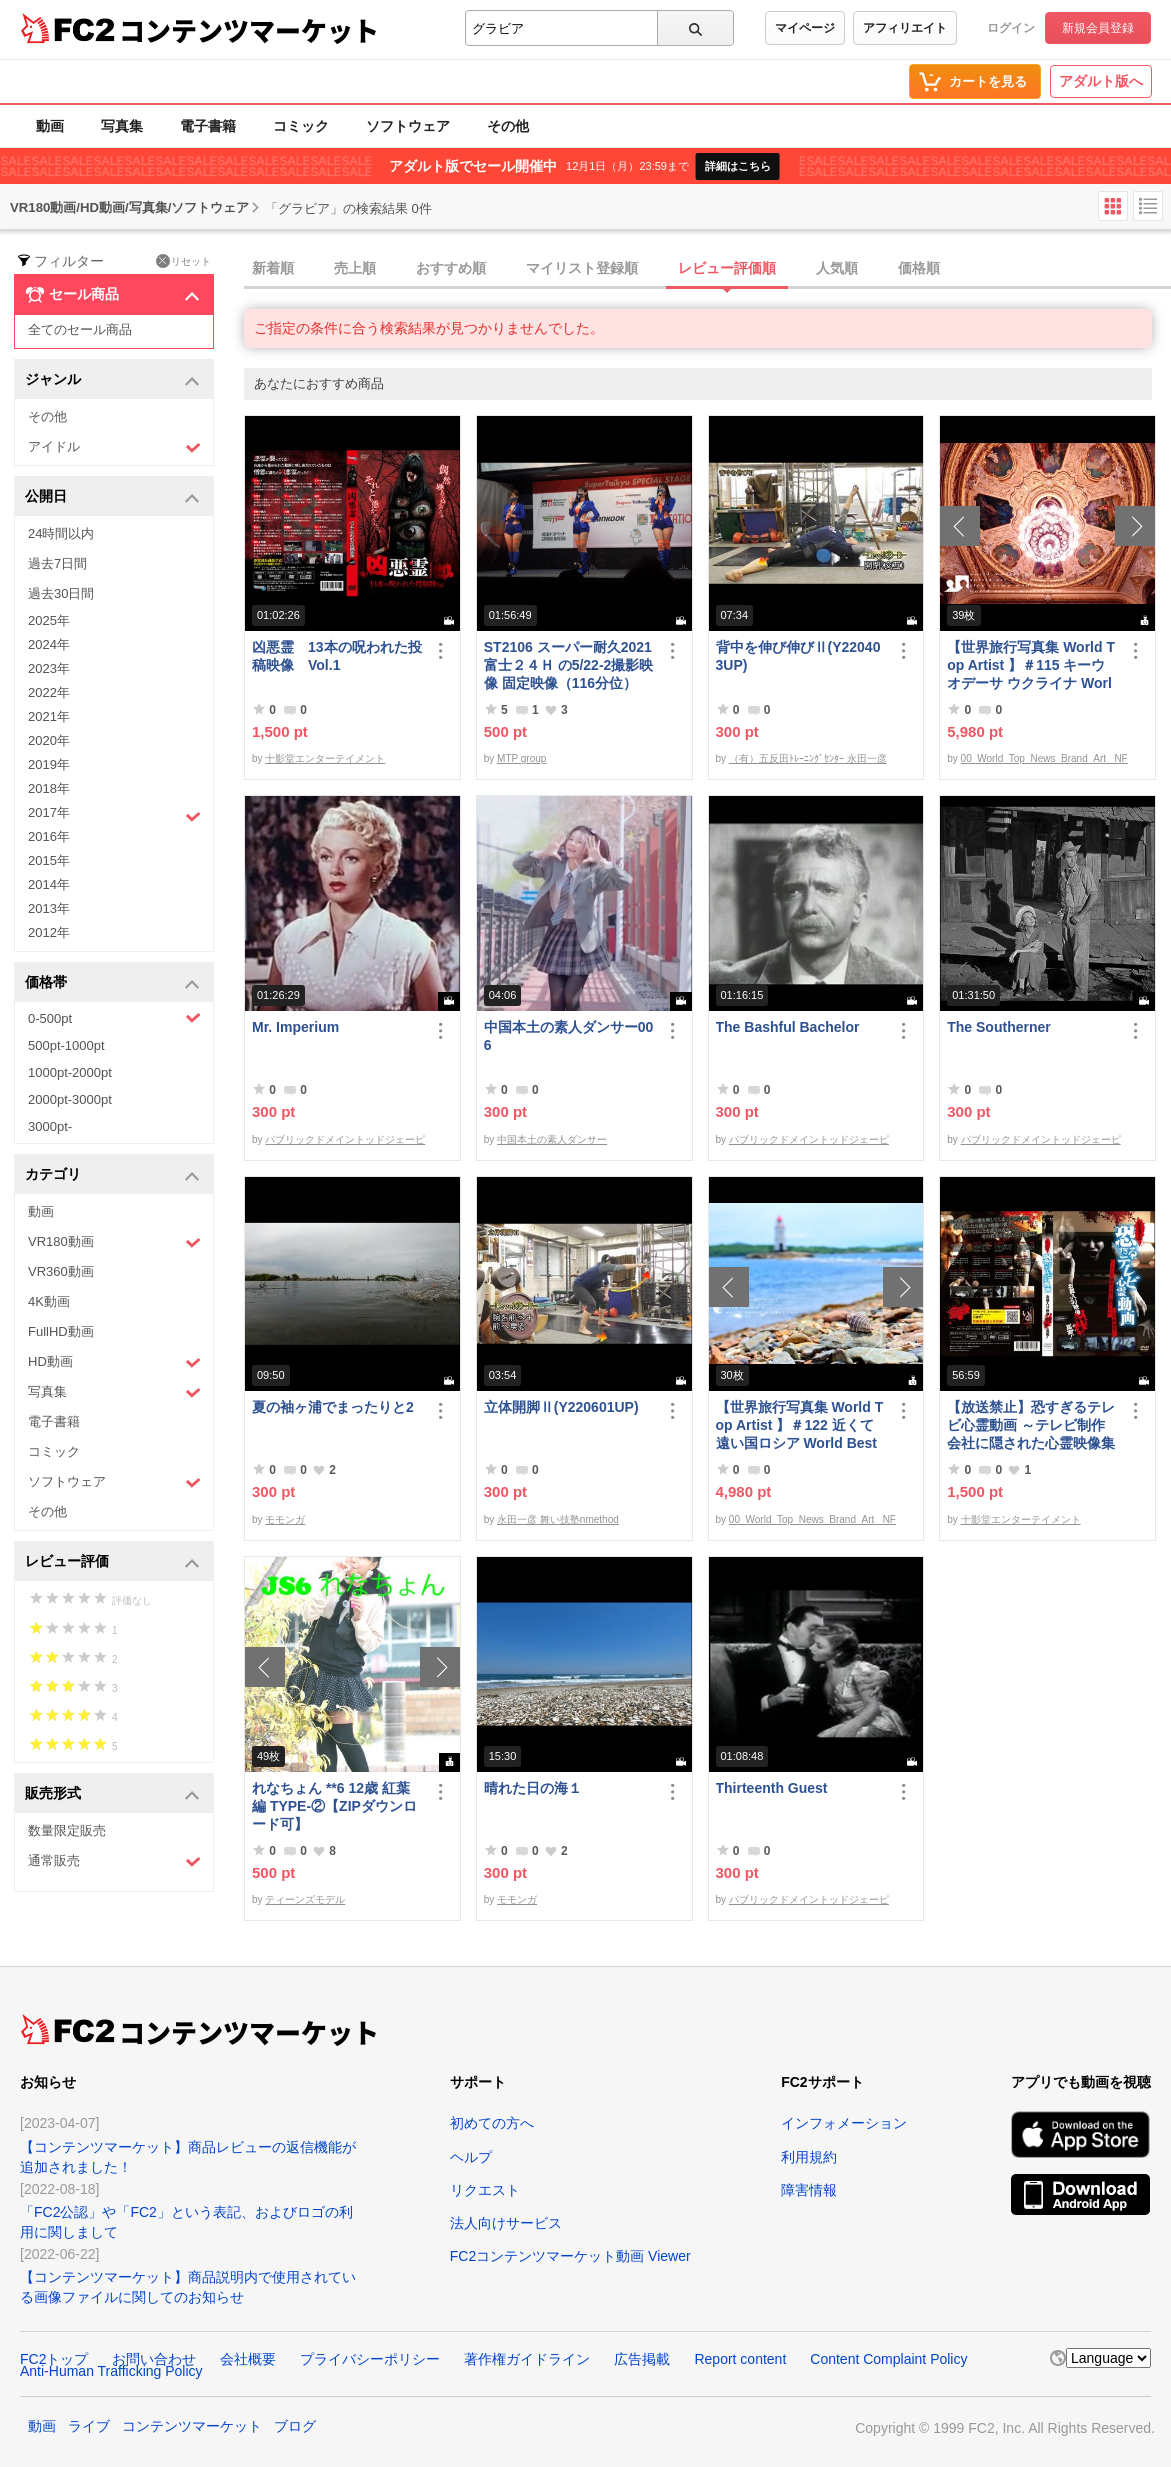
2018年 (49, 788)
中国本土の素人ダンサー (552, 1139)
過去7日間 (57, 563)
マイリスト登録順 (582, 268)
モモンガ (285, 1519)
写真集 (122, 126)
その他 (508, 126)
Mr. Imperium (295, 1027)
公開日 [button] (112, 497)
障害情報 (809, 2190)
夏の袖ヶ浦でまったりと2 (333, 1407)
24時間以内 (61, 533)
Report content (740, 2359)
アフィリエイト (905, 28)
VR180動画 (114, 1242)
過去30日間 (61, 593)
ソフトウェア (408, 126)
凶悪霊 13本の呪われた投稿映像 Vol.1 (337, 656)
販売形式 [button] (112, 1794)
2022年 (49, 692)
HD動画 (114, 1362)
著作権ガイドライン (527, 2359)
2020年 (49, 740)
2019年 (49, 764)
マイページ (805, 28)
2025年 (49, 620)
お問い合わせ (154, 2359)
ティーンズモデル (305, 1899)
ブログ (295, 2426)
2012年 (49, 932)
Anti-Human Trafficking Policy (111, 2371)
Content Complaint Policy (888, 2359)
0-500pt (114, 1018)
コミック (301, 126)
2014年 (49, 884)
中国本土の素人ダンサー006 (569, 1036)
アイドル (114, 447)
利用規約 (809, 2157)
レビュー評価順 (727, 268)
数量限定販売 (67, 1830)
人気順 (837, 268)
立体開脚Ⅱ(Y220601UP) (561, 1407)
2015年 (49, 860)
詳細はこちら (738, 166)
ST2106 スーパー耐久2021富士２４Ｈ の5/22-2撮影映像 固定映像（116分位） (569, 665)
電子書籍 (208, 126)
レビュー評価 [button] (112, 1562)
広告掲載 (642, 2359)
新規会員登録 (1098, 28)
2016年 (49, 836)
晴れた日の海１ (533, 1788)
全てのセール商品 (80, 329)
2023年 (49, 668)
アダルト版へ (1101, 81)
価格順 (919, 268)
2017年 (114, 815)
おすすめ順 (451, 268)
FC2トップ (54, 2359)
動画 (50, 126)
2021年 (49, 716)
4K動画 (49, 1301)
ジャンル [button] (112, 380)
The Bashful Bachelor (788, 1027)
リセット (183, 261)
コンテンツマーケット (249, 30)
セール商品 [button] (112, 295)
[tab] (707, 269)
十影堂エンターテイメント (325, 758)
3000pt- (50, 1126)
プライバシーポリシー (370, 2359)
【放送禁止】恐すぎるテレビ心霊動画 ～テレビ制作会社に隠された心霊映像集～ (1031, 1425)
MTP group (521, 758)
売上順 (355, 268)
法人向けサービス (506, 2223)
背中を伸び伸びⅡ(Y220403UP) (798, 656)
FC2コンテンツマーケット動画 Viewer (570, 2256)
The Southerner (998, 1027)
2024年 (49, 644)
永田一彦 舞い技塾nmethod (558, 1519)
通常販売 (114, 1861)
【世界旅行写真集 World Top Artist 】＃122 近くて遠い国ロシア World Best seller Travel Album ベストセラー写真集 (800, 1425)
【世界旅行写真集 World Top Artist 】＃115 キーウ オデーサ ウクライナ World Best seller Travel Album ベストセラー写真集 (1031, 665)
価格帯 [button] (112, 983)
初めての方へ (492, 2123)
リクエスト (485, 2190)
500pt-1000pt (66, 1045)
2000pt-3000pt (70, 1099)
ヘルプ (471, 2157)
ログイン (1011, 28)
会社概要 (248, 2359)
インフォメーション (844, 2123)
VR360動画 (61, 1271)
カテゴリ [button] (112, 1175)
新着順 (273, 268)
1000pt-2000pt (70, 1072)
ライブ (89, 2426)
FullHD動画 (61, 1331)
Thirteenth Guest (772, 1788)
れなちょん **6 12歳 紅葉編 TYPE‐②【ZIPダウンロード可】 (334, 1806)
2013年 (49, 908)
